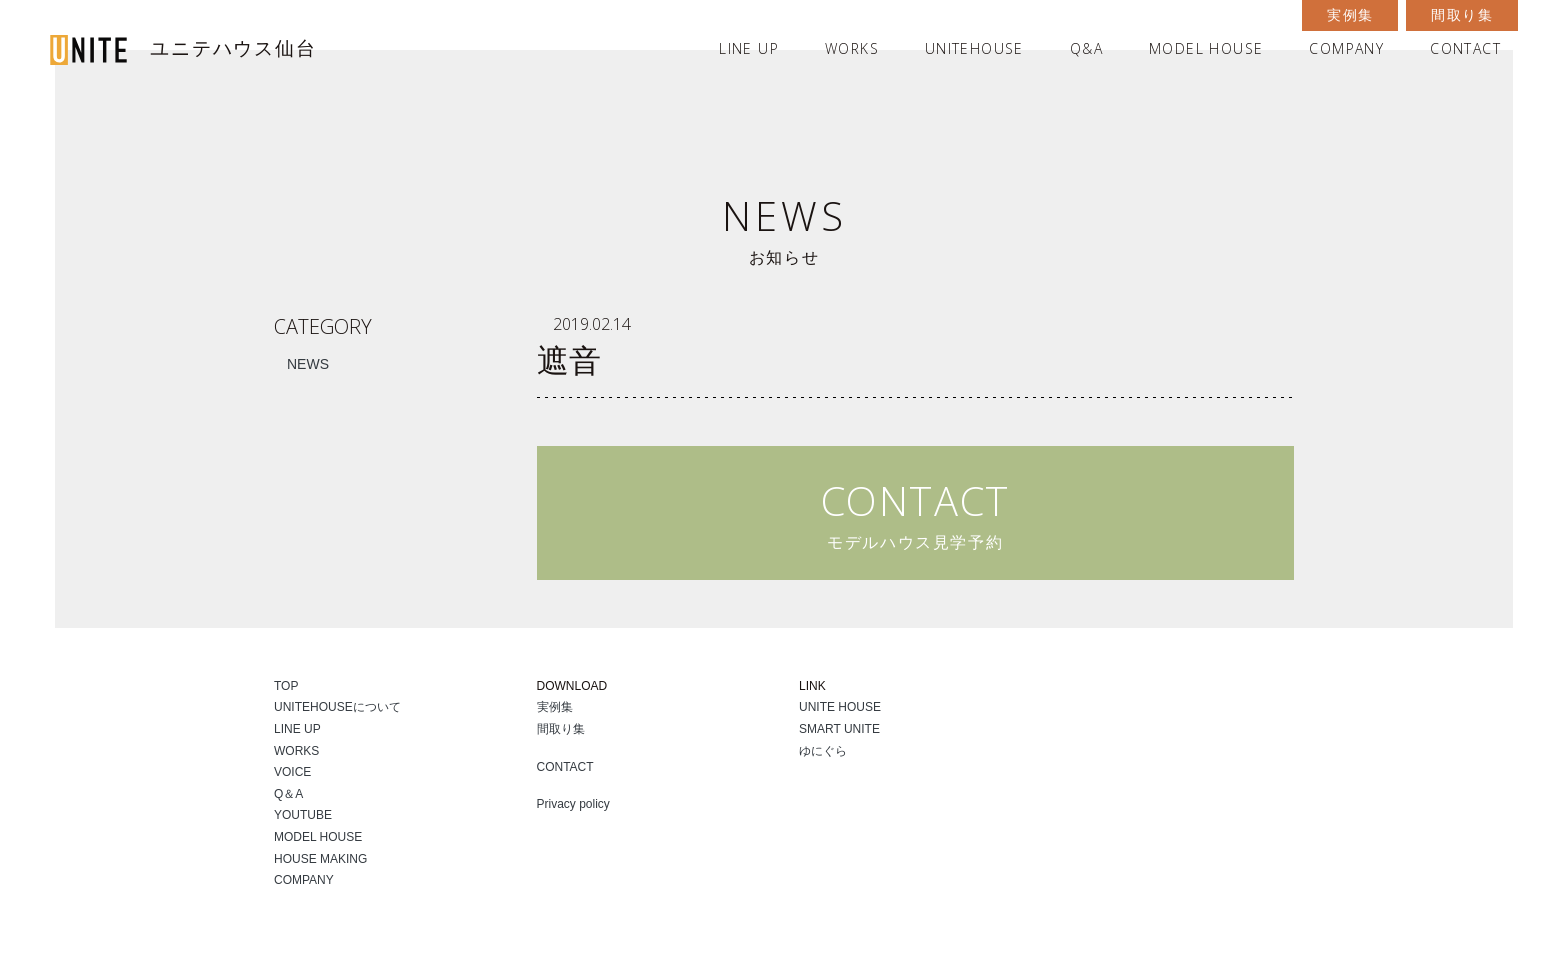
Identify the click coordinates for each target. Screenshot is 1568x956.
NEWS (308, 364)
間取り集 (1462, 15)
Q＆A (288, 794)
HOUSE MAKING (320, 859)
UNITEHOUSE (974, 48)
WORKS (852, 48)
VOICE (292, 772)
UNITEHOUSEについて (337, 707)
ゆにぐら (823, 751)
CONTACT (1465, 48)
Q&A (1086, 48)
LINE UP (749, 48)
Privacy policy (573, 804)
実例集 (1350, 15)
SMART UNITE (839, 729)
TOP (286, 686)
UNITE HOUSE (840, 707)
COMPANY (1346, 48)
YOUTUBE (303, 815)
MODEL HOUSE (1206, 48)
